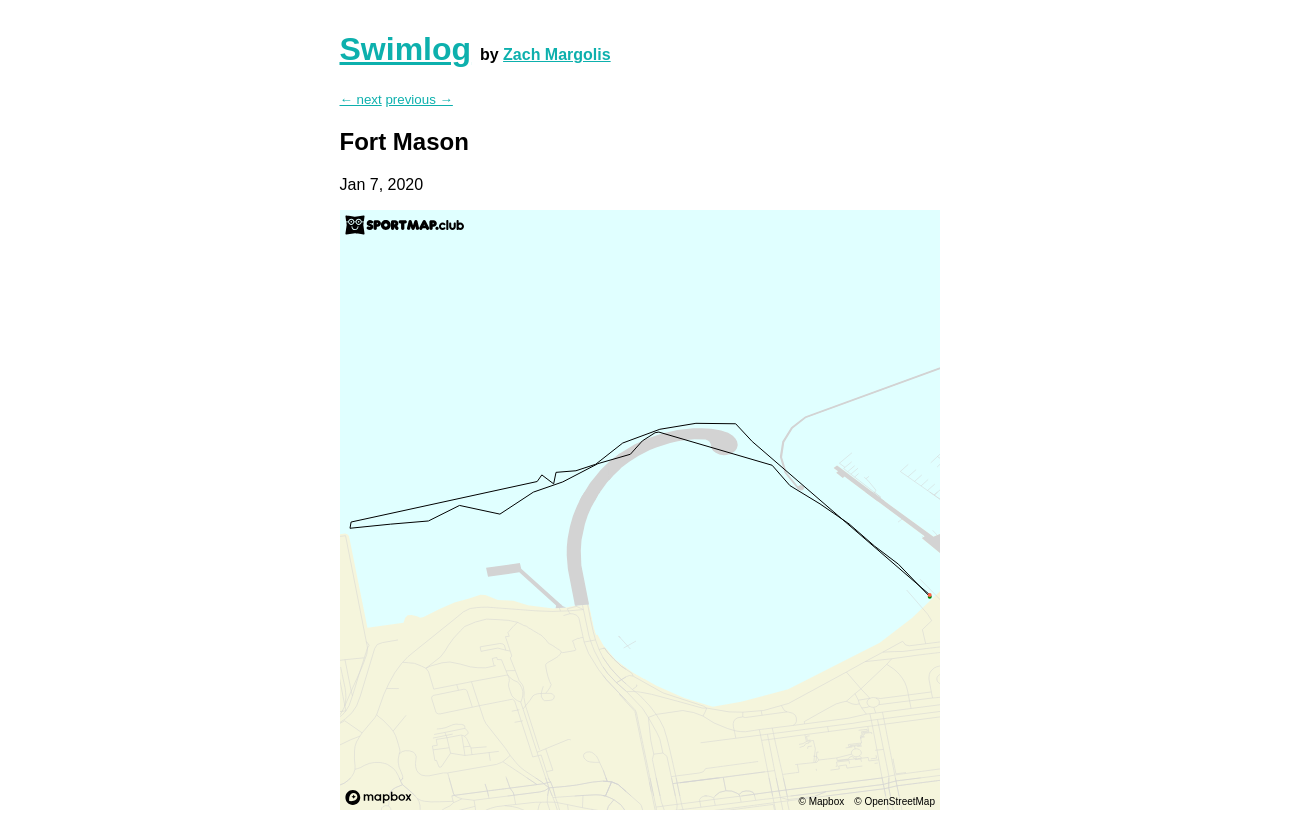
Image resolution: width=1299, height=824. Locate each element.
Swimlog (406, 49)
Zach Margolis (557, 54)
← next (361, 99)
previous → (418, 99)
